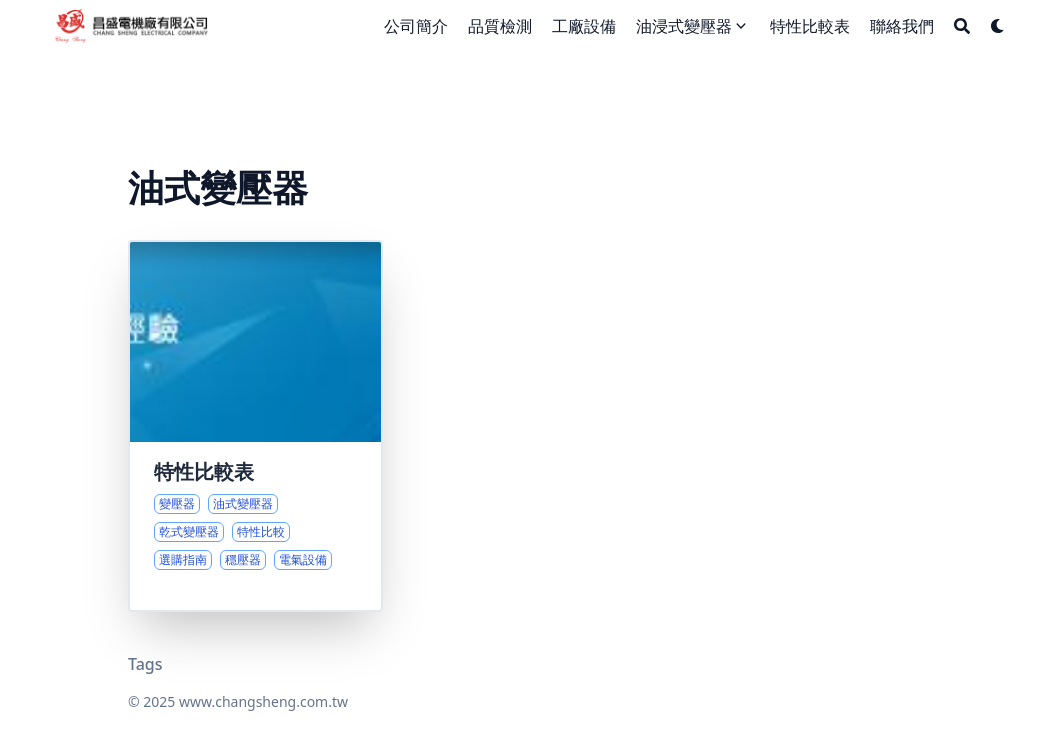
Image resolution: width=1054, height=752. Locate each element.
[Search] (962, 26)
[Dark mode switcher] (998, 26)
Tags (145, 664)
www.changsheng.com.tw (263, 701)
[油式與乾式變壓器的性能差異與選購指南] (255, 426)
